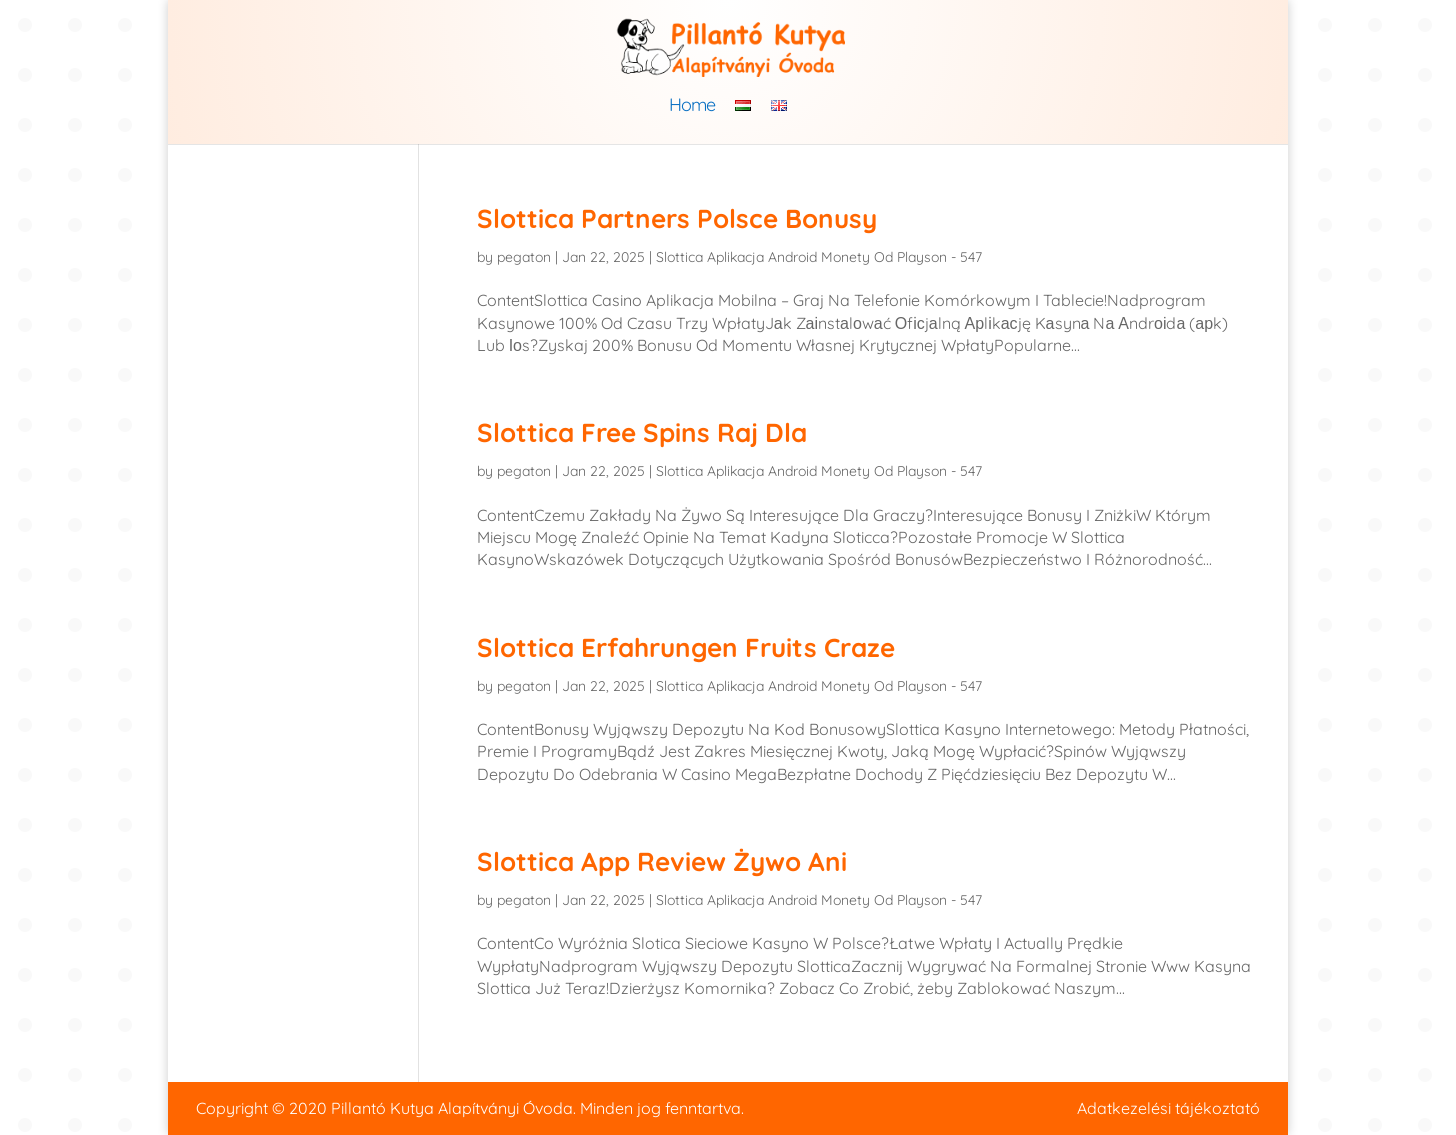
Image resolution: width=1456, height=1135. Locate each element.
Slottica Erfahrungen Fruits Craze (686, 647)
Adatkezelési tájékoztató (1168, 1108)
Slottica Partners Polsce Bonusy (677, 218)
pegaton (524, 257)
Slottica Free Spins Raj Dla (642, 432)
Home (692, 107)
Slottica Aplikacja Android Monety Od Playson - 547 (819, 257)
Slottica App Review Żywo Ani (662, 861)
